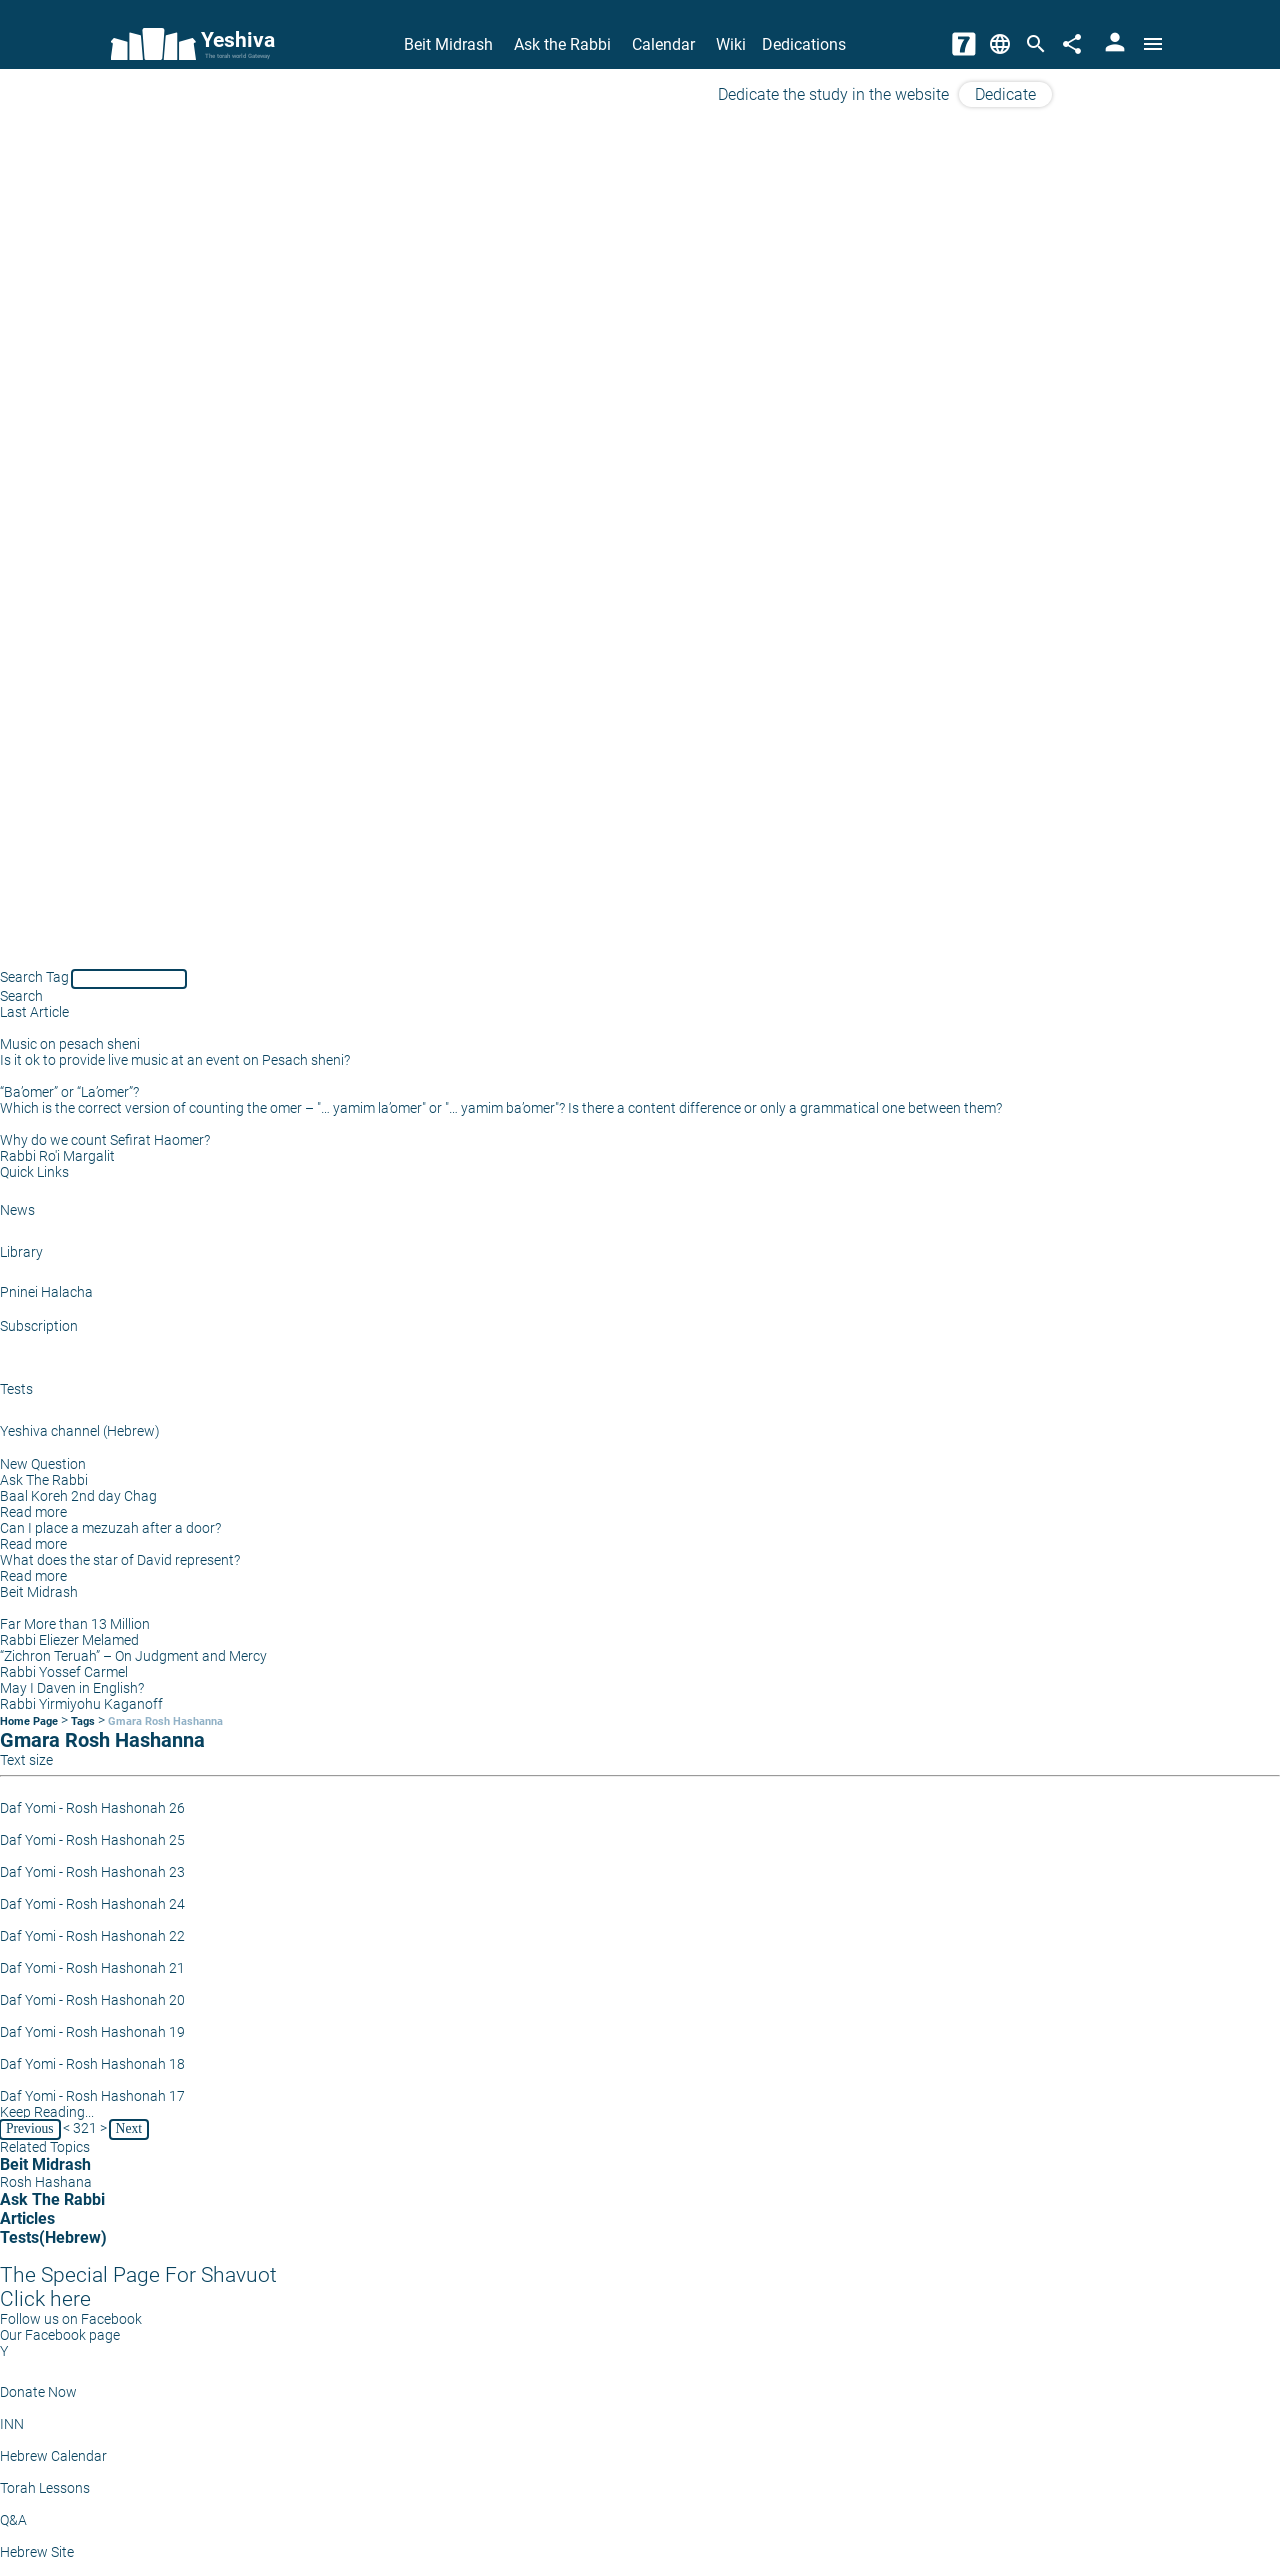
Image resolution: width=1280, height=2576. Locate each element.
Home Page (29, 1721)
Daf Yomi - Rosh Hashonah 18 (92, 2064)
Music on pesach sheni (70, 1044)
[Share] (1072, 44)
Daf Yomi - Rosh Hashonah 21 (92, 1968)
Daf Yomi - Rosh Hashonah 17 (92, 2096)
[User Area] (1115, 44)
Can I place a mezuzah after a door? (110, 1528)
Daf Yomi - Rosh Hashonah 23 (92, 1872)
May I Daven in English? (72, 1688)
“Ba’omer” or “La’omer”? (69, 1092)
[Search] (1036, 44)
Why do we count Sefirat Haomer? (105, 1140)
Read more (33, 1512)
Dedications (804, 44)
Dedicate (1005, 94)
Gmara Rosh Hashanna (165, 1721)
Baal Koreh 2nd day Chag (78, 1496)
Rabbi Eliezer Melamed (69, 1640)
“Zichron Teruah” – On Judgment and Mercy (133, 1656)
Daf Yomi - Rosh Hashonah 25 (92, 1840)
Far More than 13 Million (75, 1624)
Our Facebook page (60, 2335)
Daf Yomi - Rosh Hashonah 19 (92, 2032)
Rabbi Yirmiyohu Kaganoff (81, 1704)
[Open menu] (1153, 44)
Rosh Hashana (46, 2182)
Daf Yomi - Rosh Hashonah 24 (92, 1904)
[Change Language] (1000, 44)
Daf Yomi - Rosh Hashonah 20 (92, 2000)
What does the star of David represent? (120, 1560)
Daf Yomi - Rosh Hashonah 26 (92, 1808)
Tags (83, 1721)
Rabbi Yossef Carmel (64, 1672)
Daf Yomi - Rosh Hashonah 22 (92, 1936)
